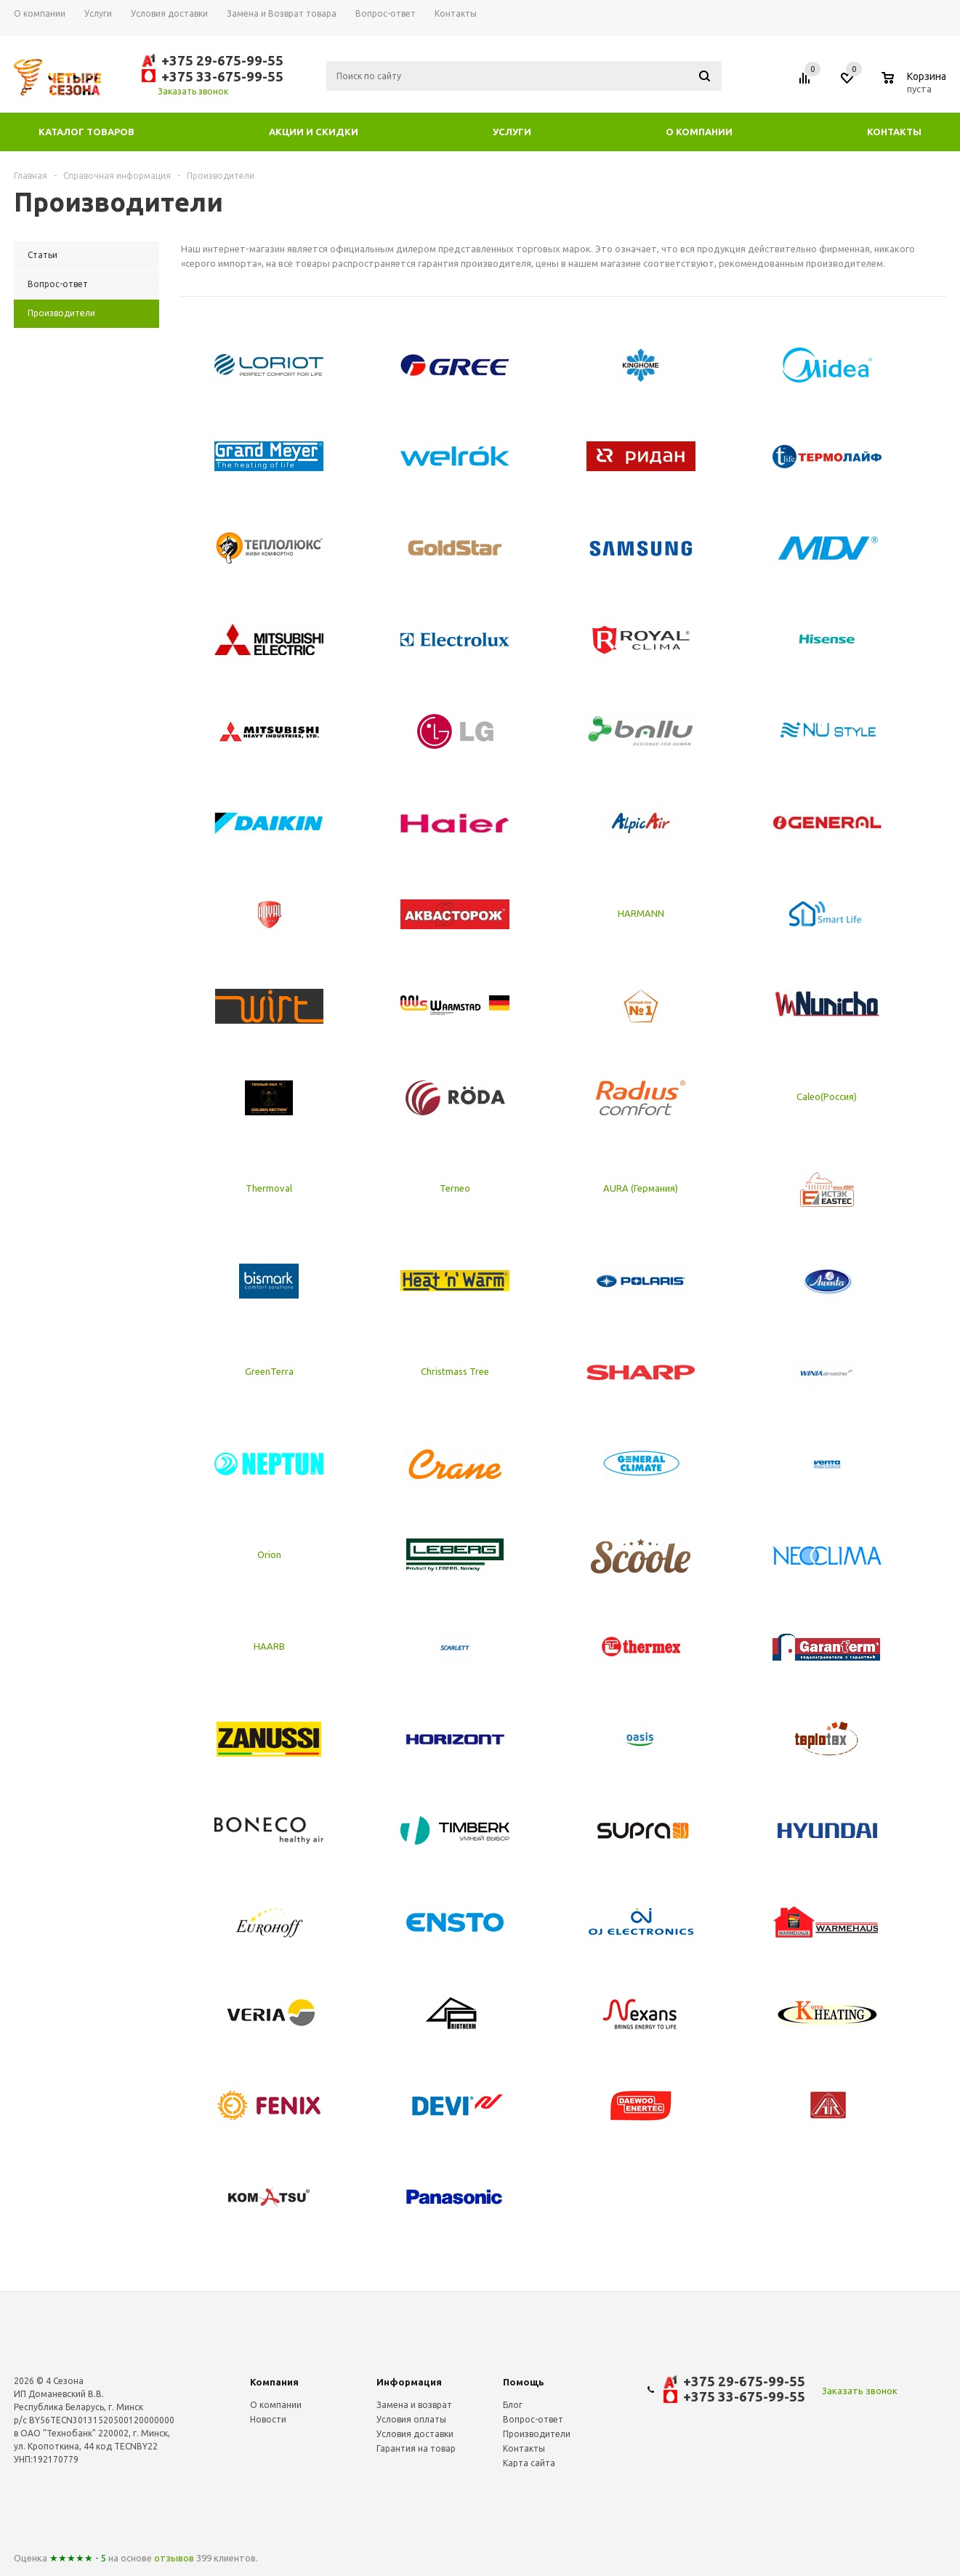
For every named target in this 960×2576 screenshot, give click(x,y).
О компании (699, 132)
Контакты (894, 132)
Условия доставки (414, 2434)
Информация (409, 2382)
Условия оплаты (411, 2419)
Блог (513, 2405)
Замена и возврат (414, 2405)
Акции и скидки (313, 132)
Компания (274, 2382)
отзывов (174, 2558)
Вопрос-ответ (533, 2419)
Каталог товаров (86, 132)
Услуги (512, 132)
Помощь (523, 2382)
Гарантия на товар (416, 2448)
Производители (536, 2434)
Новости (268, 2419)
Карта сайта (529, 2463)
